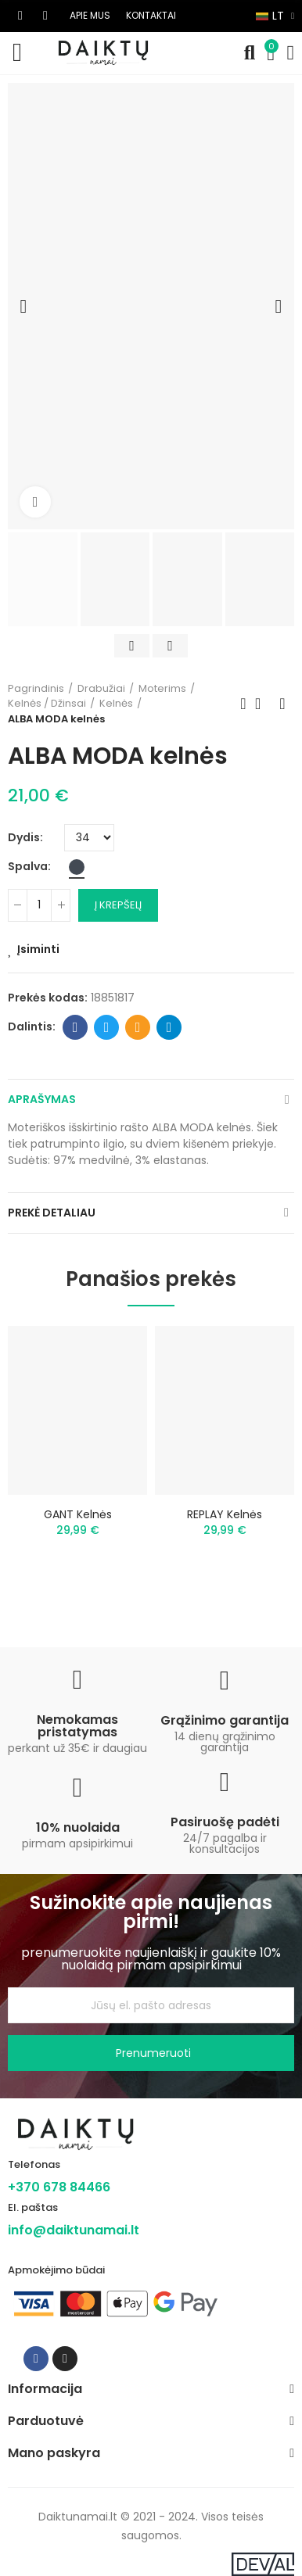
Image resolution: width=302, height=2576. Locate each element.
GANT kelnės (78, 1514)
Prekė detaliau (51, 1212)
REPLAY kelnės (224, 1514)
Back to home (263, 703)
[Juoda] (76, 867)
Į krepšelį (118, 904)
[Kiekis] (39, 905)
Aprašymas (42, 1099)
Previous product (243, 703)
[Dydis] (89, 837)
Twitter (107, 1027)
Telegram (169, 1027)
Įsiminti (38, 949)
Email (138, 1027)
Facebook (75, 1027)
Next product (282, 703)
